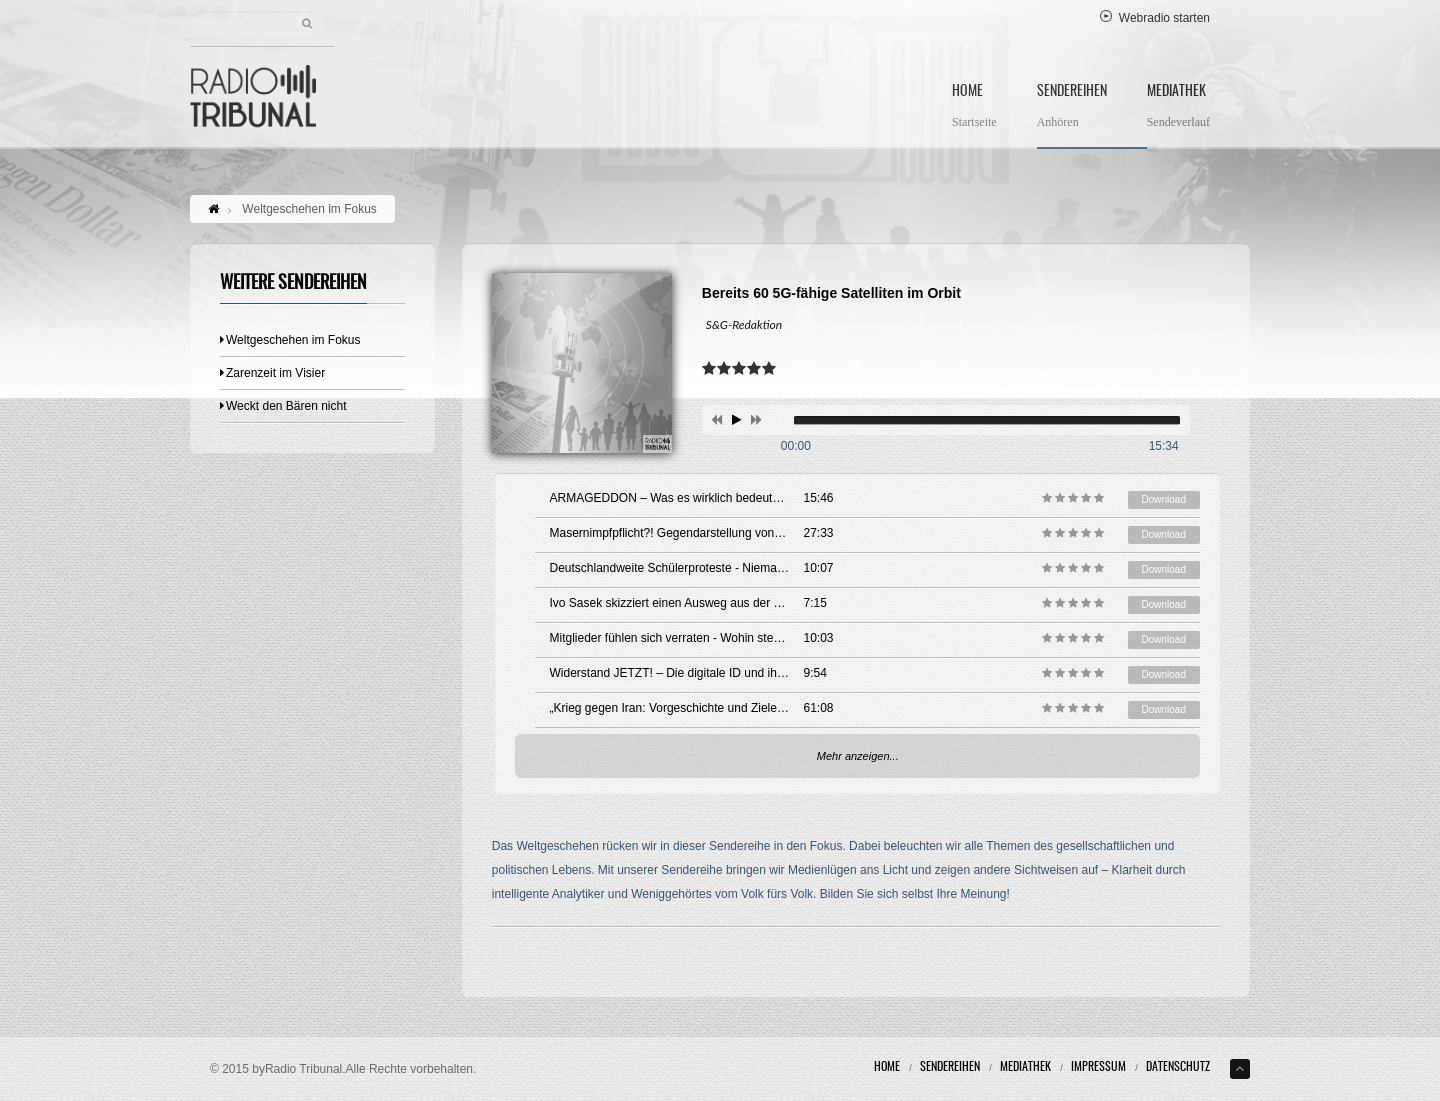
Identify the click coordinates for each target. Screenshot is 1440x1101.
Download (1164, 499)
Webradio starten (1155, 18)
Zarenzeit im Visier (272, 373)
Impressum (1098, 1067)
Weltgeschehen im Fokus (290, 340)
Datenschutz (1178, 1067)
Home (974, 108)
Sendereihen (1072, 108)
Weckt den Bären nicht (283, 406)
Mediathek (1178, 108)
